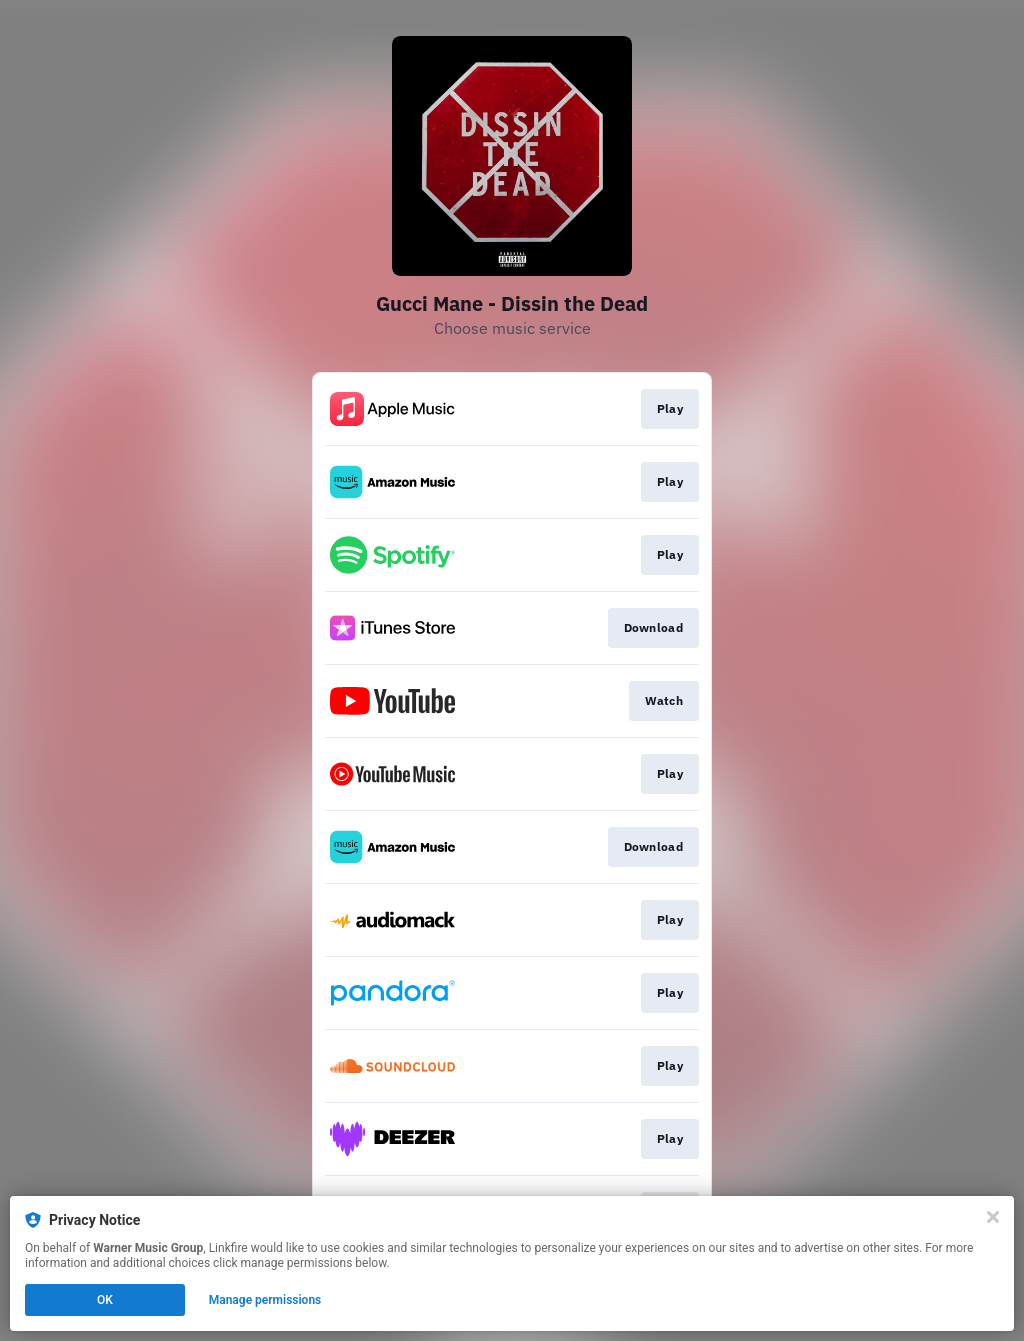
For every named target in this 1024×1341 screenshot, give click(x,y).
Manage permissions (265, 1300)
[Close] (993, 1217)
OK (105, 1300)
